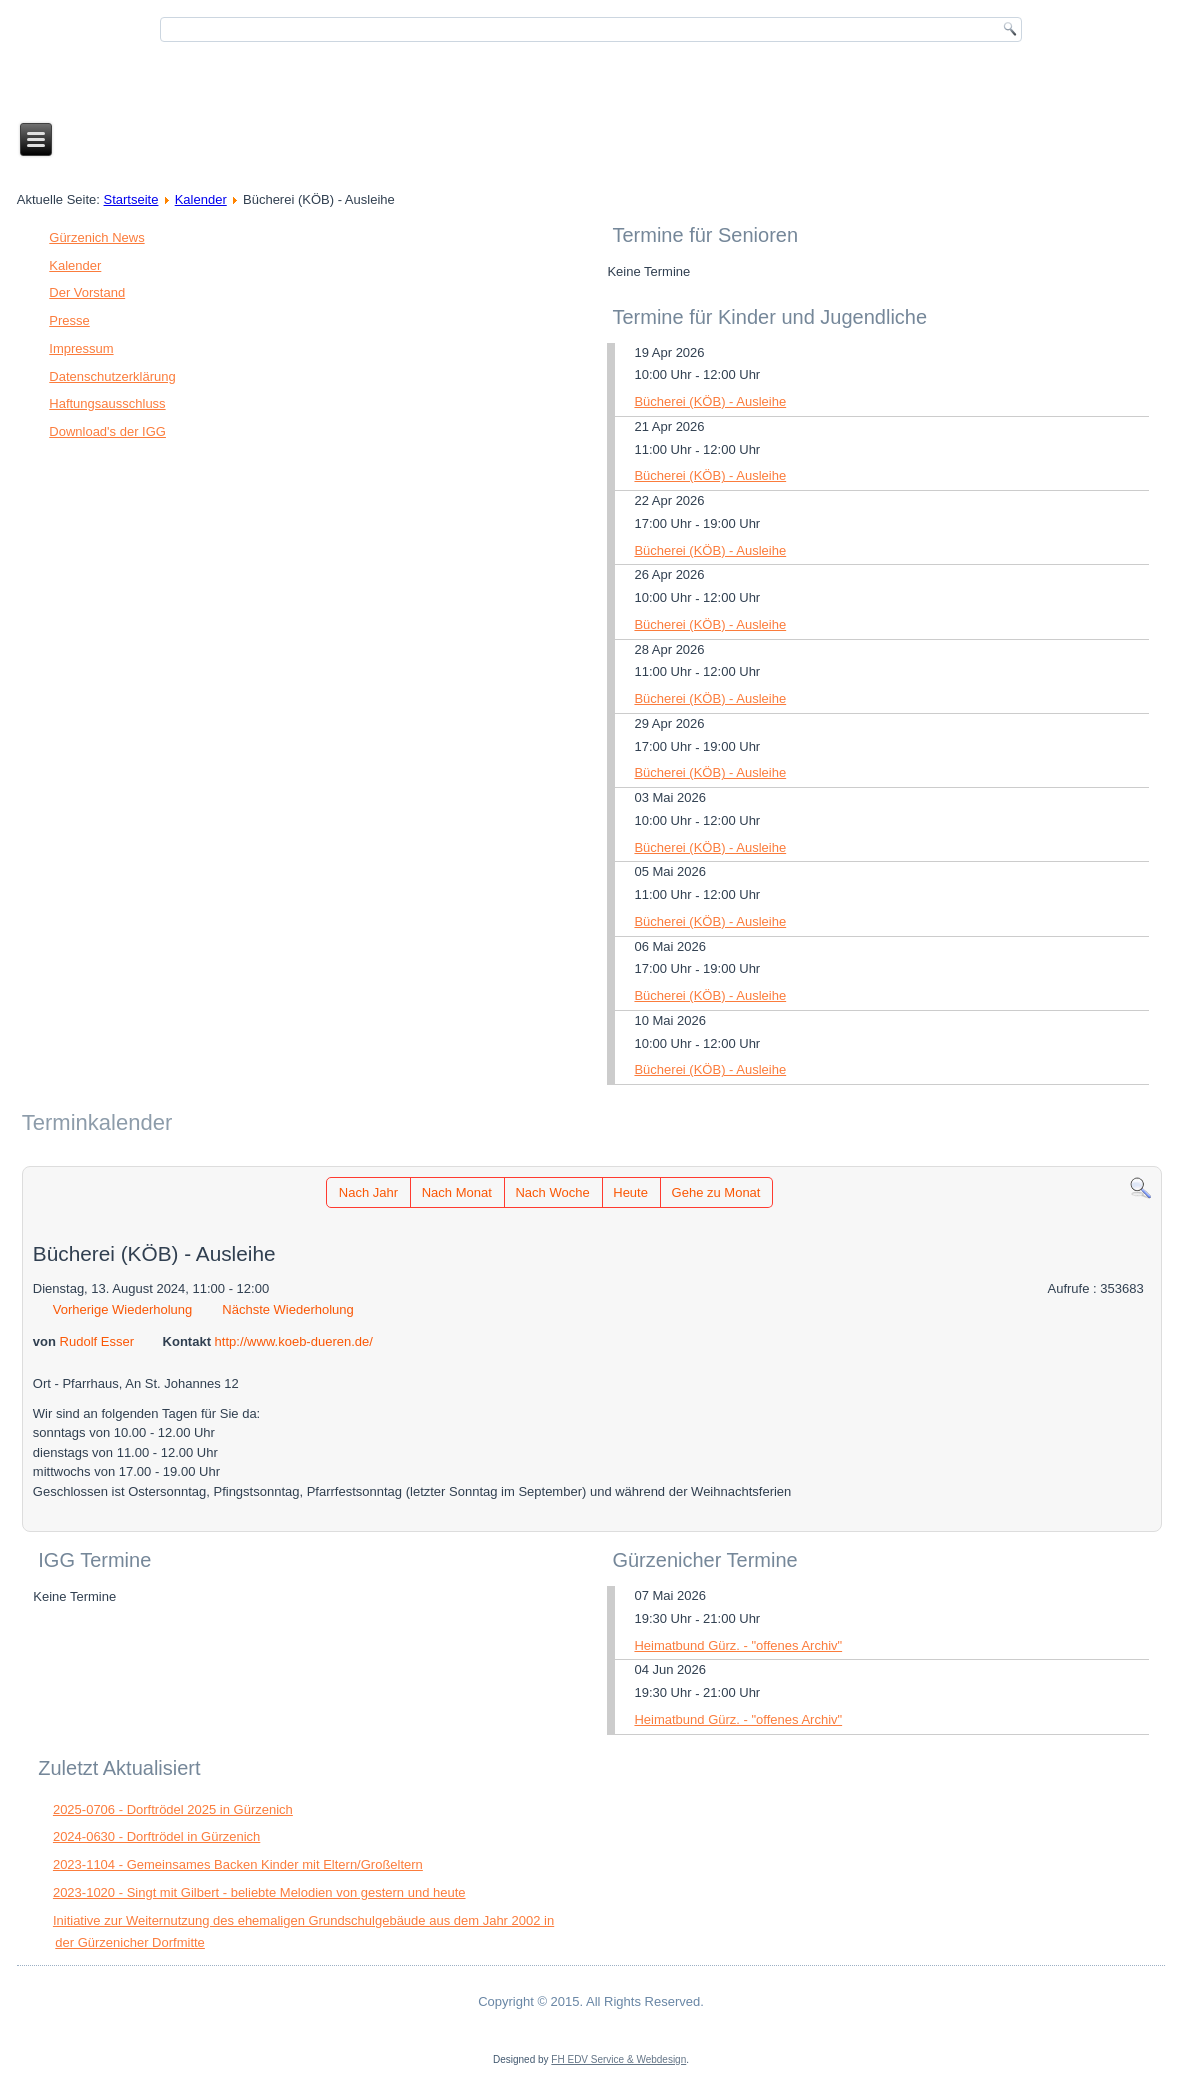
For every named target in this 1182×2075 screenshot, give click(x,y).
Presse (69, 320)
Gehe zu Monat (716, 1192)
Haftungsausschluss (107, 403)
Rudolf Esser (97, 1341)
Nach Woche (552, 1192)
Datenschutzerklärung (112, 376)
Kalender (201, 199)
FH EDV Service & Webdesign (618, 2059)
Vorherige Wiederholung (122, 1309)
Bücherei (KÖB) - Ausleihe (710, 401)
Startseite (131, 199)
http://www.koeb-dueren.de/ (294, 1341)
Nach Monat (457, 1192)
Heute (630, 1192)
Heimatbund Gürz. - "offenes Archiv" (738, 1645)
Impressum (81, 348)
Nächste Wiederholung (288, 1309)
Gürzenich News (96, 237)
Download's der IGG (107, 431)
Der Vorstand (87, 292)
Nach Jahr (368, 1192)
